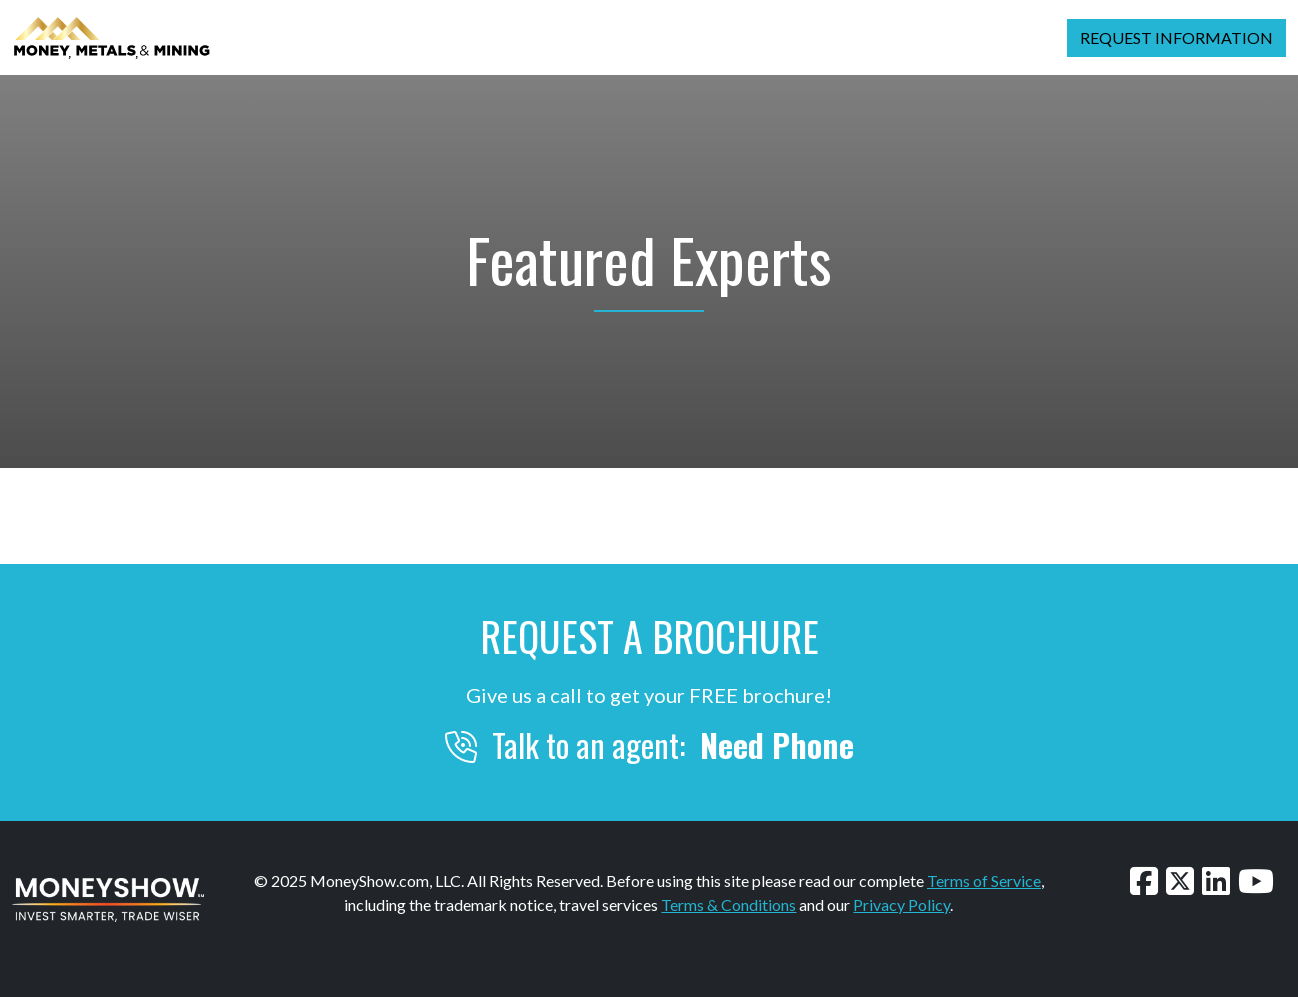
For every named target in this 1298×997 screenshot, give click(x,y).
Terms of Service (984, 880)
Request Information (1176, 37)
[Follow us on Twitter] (1180, 880)
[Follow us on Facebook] (1144, 880)
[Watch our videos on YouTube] (1256, 880)
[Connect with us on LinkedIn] (1216, 880)
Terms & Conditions (728, 904)
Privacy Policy (901, 904)
